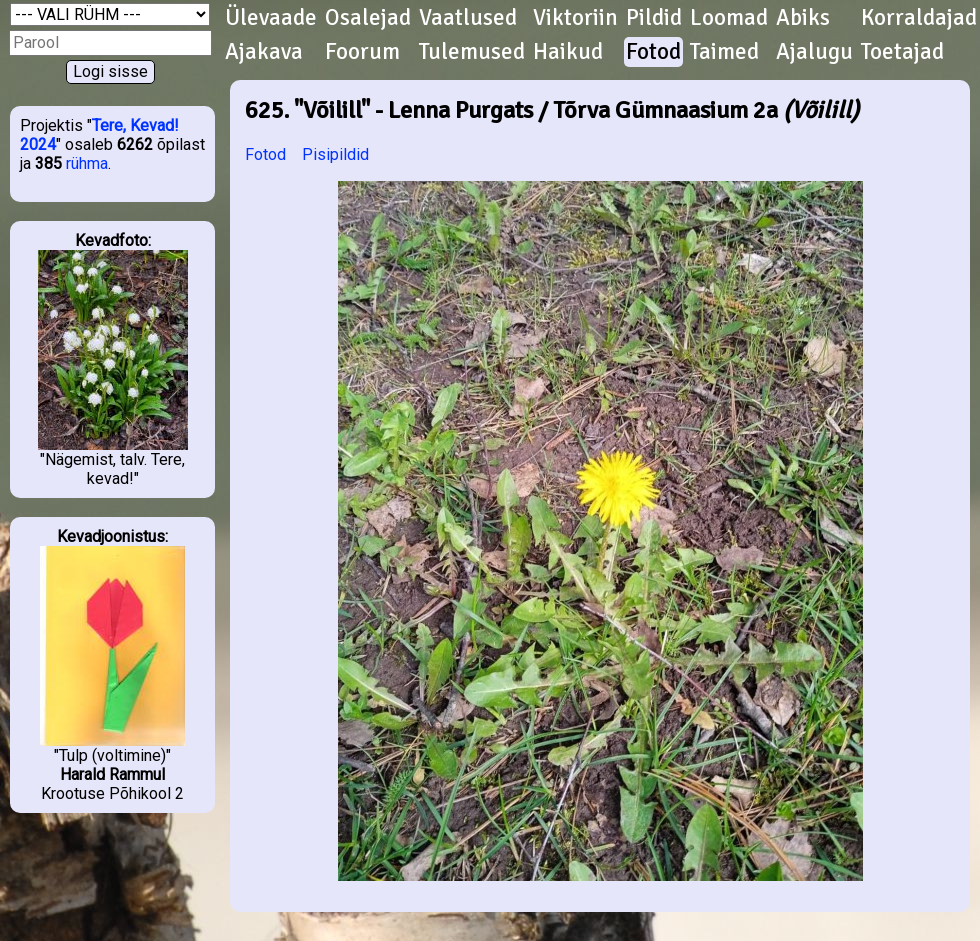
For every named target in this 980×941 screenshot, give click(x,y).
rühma (87, 163)
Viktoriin (575, 18)
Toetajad (902, 52)
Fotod (653, 52)
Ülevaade (271, 18)
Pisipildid (335, 154)
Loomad (729, 18)
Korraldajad (919, 18)
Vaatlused (468, 18)
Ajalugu (814, 52)
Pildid (654, 18)
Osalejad (368, 18)
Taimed (724, 52)
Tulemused (472, 52)
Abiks (803, 18)
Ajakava (264, 52)
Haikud (568, 52)
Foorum (362, 52)
